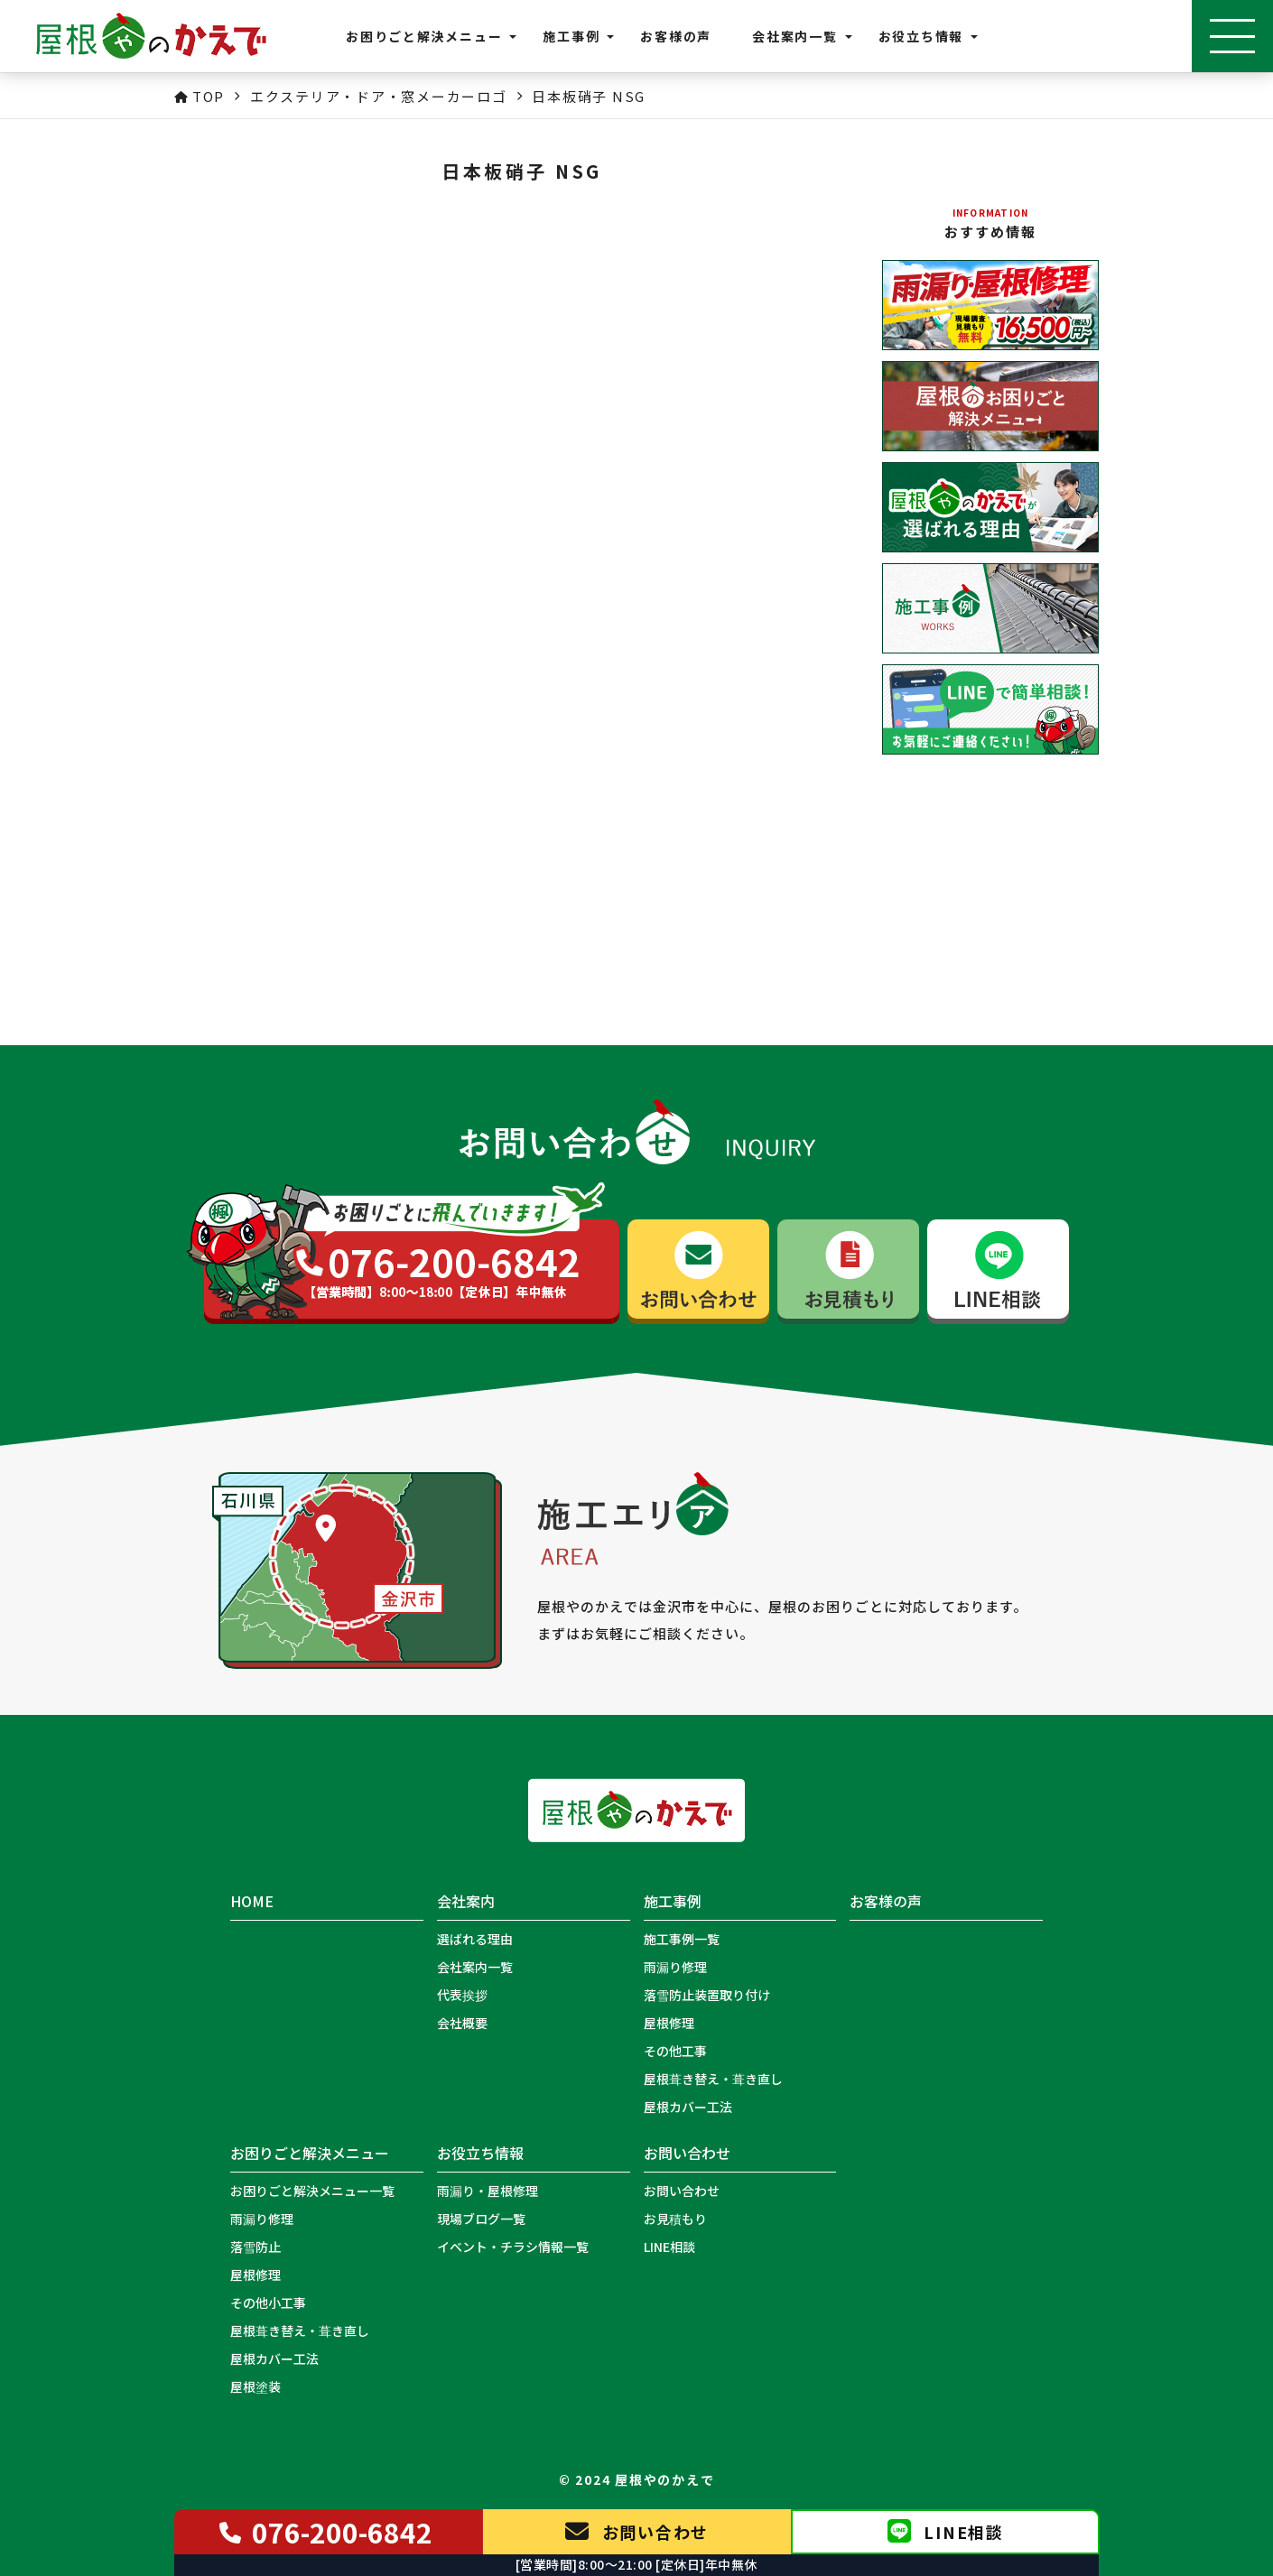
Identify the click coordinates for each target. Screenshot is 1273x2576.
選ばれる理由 (475, 1939)
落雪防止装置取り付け (707, 1995)
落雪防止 (255, 2247)
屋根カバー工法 (688, 2107)
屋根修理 (669, 2023)
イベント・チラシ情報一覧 (513, 2247)
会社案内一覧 (475, 1967)
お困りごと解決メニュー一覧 (312, 2191)
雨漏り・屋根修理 (487, 2191)
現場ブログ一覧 (481, 2219)
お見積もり (675, 2219)
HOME (252, 1902)
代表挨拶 (462, 1995)
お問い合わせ (682, 2191)
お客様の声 (675, 36)
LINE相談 (669, 2247)
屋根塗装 (255, 2386)
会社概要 (462, 2023)
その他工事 (675, 2051)
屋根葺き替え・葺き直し (713, 2079)
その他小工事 (268, 2302)
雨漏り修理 (675, 1967)
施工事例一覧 (682, 1939)
